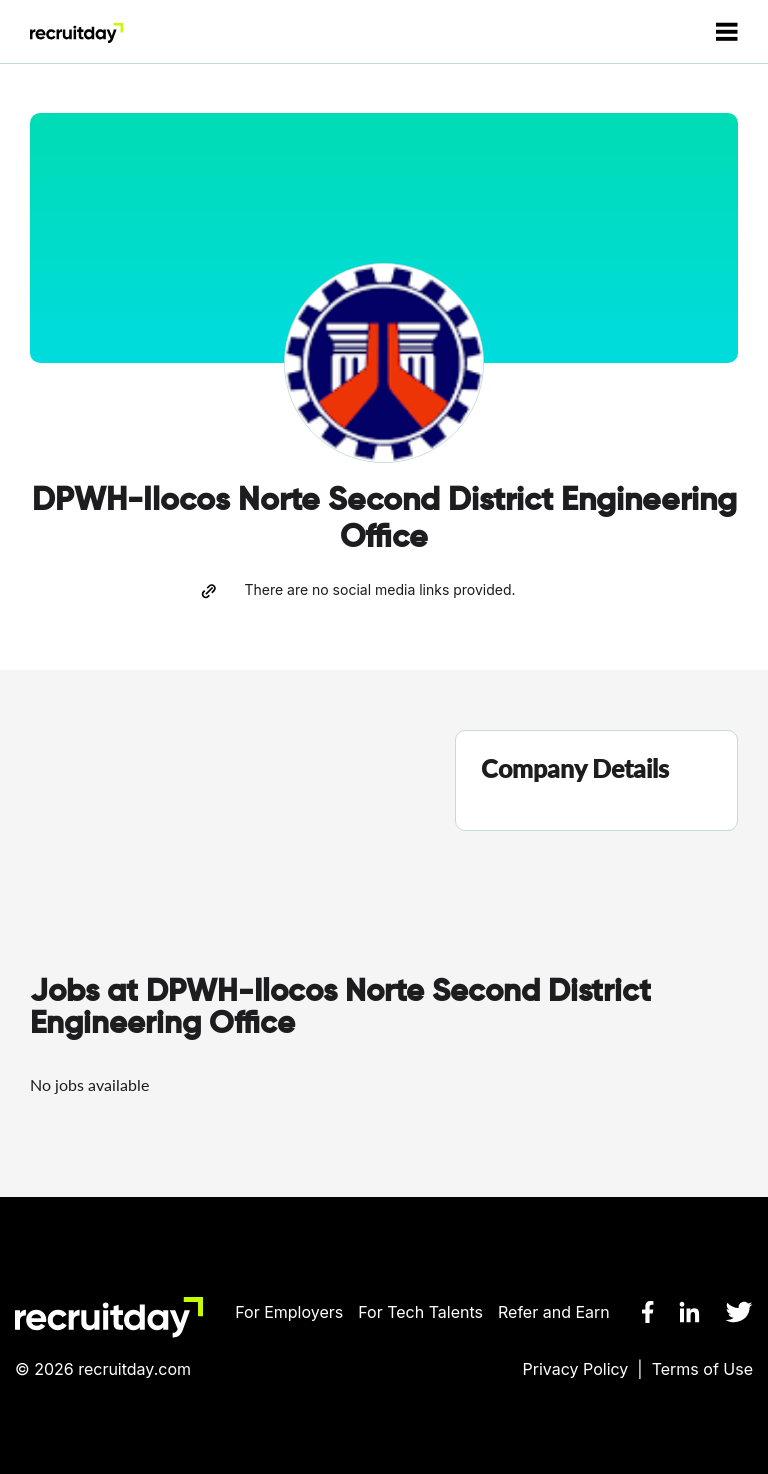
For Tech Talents (420, 1312)
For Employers (289, 1312)
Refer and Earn (554, 1312)
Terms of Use (702, 1369)
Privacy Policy (576, 1369)
